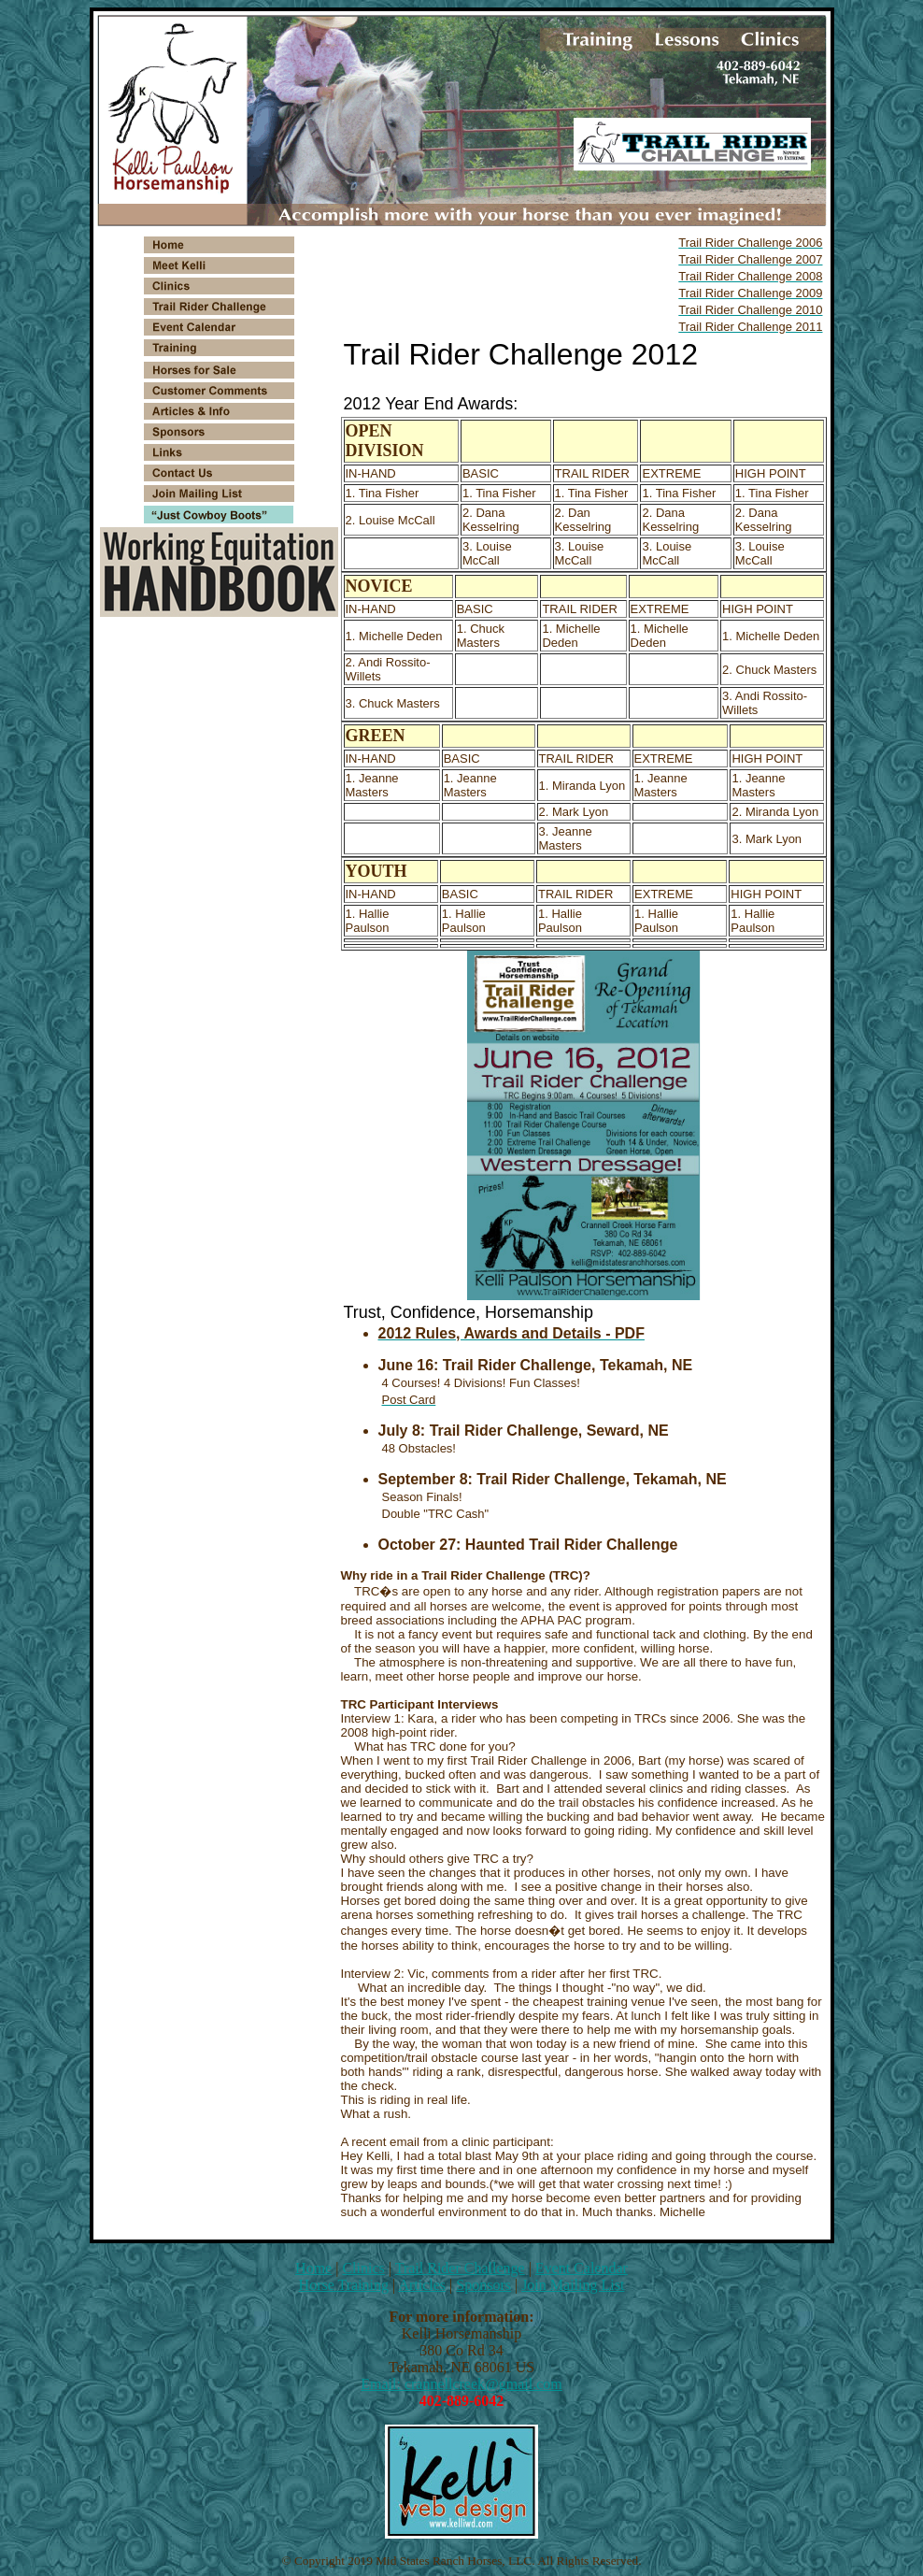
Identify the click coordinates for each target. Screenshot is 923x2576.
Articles (422, 2285)
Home (313, 2268)
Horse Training (344, 2285)
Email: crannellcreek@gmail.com (461, 2384)
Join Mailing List (572, 2285)
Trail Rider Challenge (460, 2268)
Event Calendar (581, 2268)
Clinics (363, 2268)
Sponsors (483, 2285)
